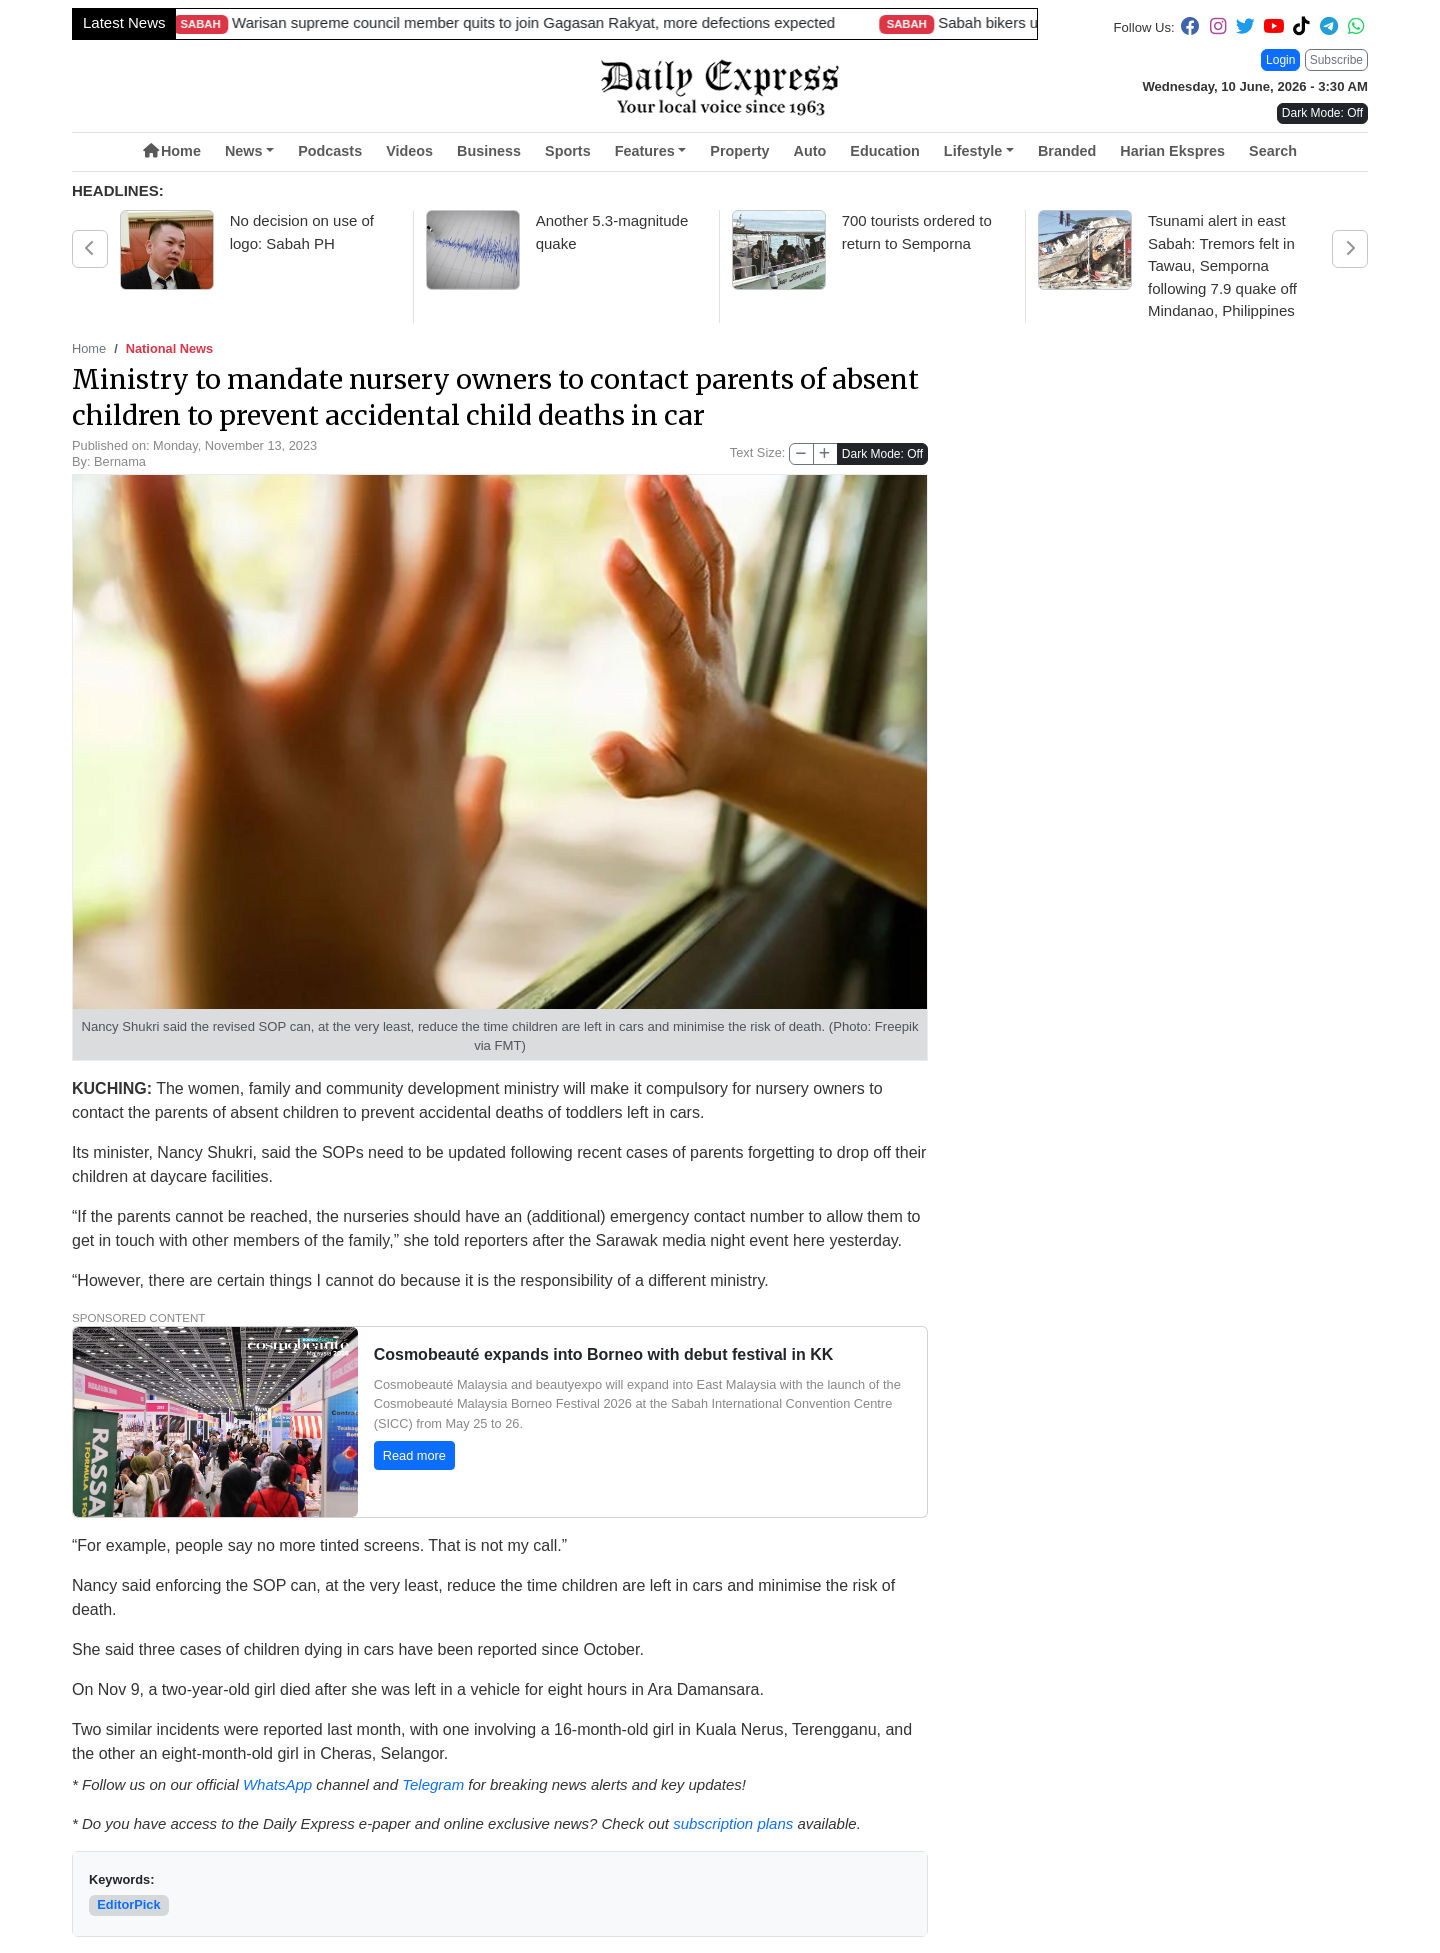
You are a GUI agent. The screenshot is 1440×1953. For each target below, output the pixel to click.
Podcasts (330, 151)
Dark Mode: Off (882, 454)
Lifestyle (973, 151)
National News (169, 348)
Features (645, 151)
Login (1280, 60)
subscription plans (733, 1823)
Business (489, 151)
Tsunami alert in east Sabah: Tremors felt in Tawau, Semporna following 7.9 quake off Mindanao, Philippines (1222, 265)
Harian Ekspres (1172, 151)
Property (739, 151)
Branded (1067, 151)
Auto (810, 151)
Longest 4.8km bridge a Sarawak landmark (833, 22)
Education (885, 151)
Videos (409, 151)
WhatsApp (277, 1784)
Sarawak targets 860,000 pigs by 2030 (443, 22)
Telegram (433, 1784)
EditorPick (128, 1904)
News (244, 151)
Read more (414, 1455)
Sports (568, 151)
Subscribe (1336, 60)
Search (1273, 151)
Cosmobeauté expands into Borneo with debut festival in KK (604, 1354)
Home (172, 151)
